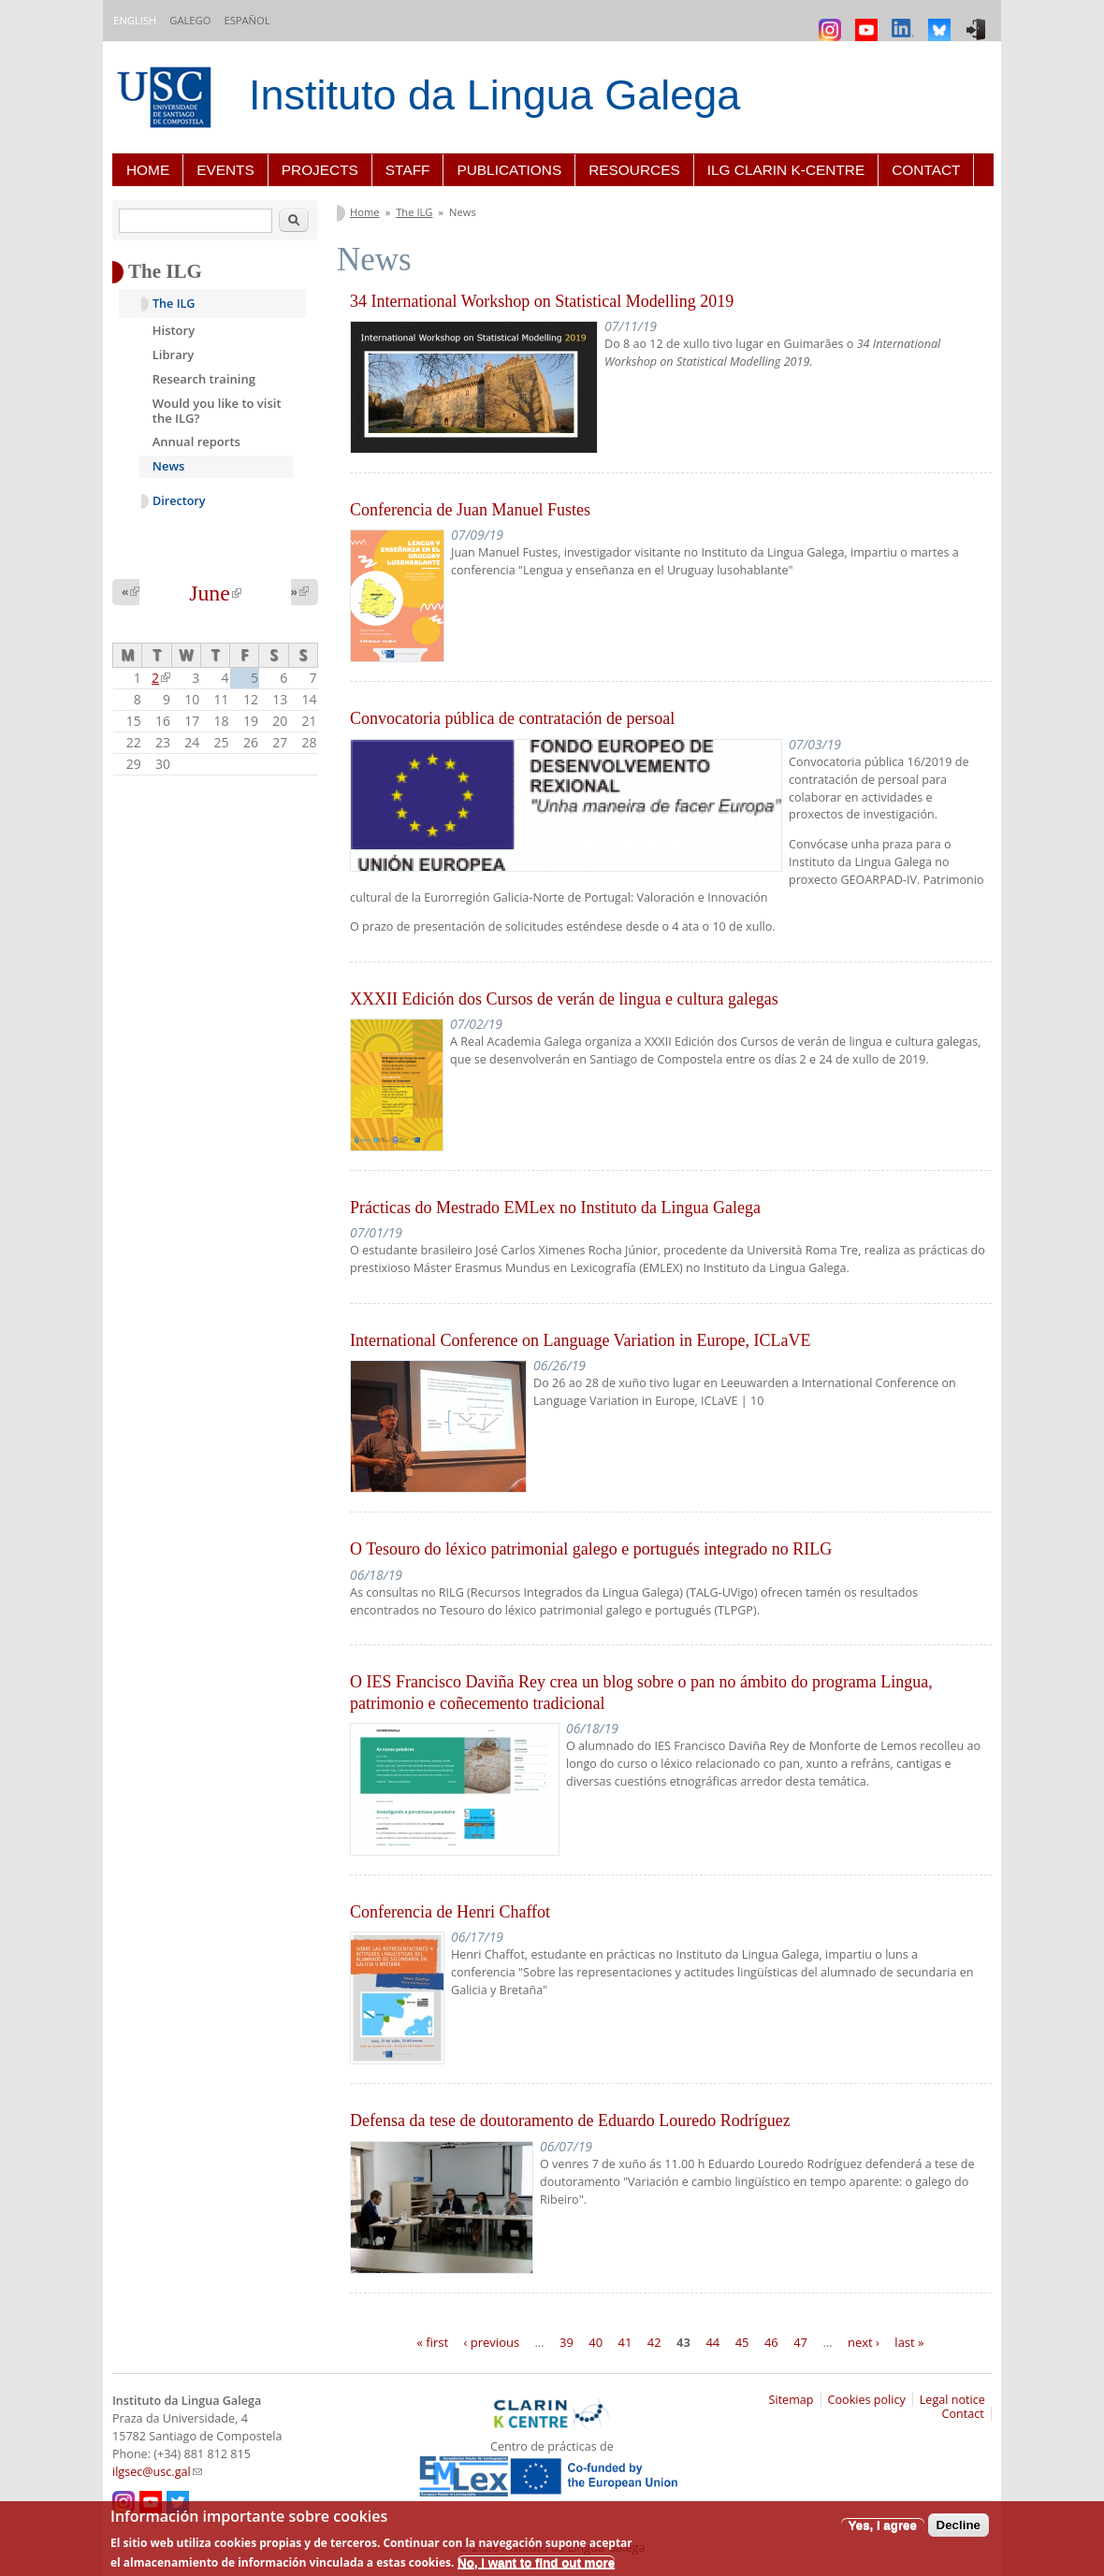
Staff (407, 170)
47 (800, 2341)
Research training (204, 378)
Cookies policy (867, 2400)
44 (712, 2341)
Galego (190, 20)
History (174, 330)
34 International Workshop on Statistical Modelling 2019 (542, 301)
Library (174, 354)
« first (433, 2341)
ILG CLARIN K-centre (785, 170)
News (169, 465)
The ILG (414, 212)
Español (246, 20)
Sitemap (791, 2400)
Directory (179, 501)
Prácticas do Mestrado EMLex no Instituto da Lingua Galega (555, 1207)
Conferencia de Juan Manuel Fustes (470, 509)
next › (863, 2341)
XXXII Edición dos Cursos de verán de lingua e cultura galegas (564, 999)
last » (908, 2341)
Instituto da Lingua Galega (494, 95)
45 (742, 2341)
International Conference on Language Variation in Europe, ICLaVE (580, 1340)
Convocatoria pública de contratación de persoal (512, 718)
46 (771, 2341)
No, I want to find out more (536, 2562)
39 (566, 2341)
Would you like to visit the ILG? (217, 411)
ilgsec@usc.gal (157, 2472)
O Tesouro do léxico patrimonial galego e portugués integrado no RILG (591, 1549)
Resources (634, 170)
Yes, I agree (883, 2525)
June (215, 593)
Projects (320, 170)
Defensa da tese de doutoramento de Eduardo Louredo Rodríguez (570, 2120)
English (134, 20)
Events (225, 170)
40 (595, 2341)
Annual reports (196, 441)
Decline (959, 2525)
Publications (509, 170)
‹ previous (492, 2341)
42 (654, 2341)
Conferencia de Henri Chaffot (450, 1912)
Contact (926, 170)
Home (147, 170)
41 (625, 2341)
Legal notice (952, 2400)
